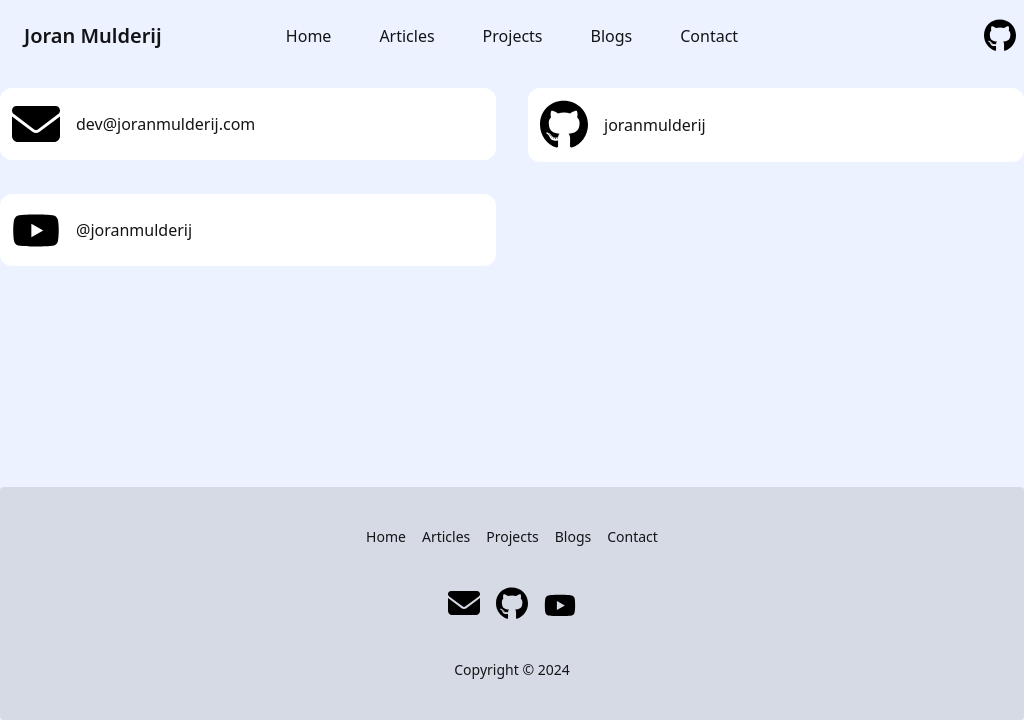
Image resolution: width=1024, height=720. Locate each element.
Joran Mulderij (93, 35)
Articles (406, 36)
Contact (709, 36)
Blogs (612, 36)
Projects (513, 36)
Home (309, 36)
